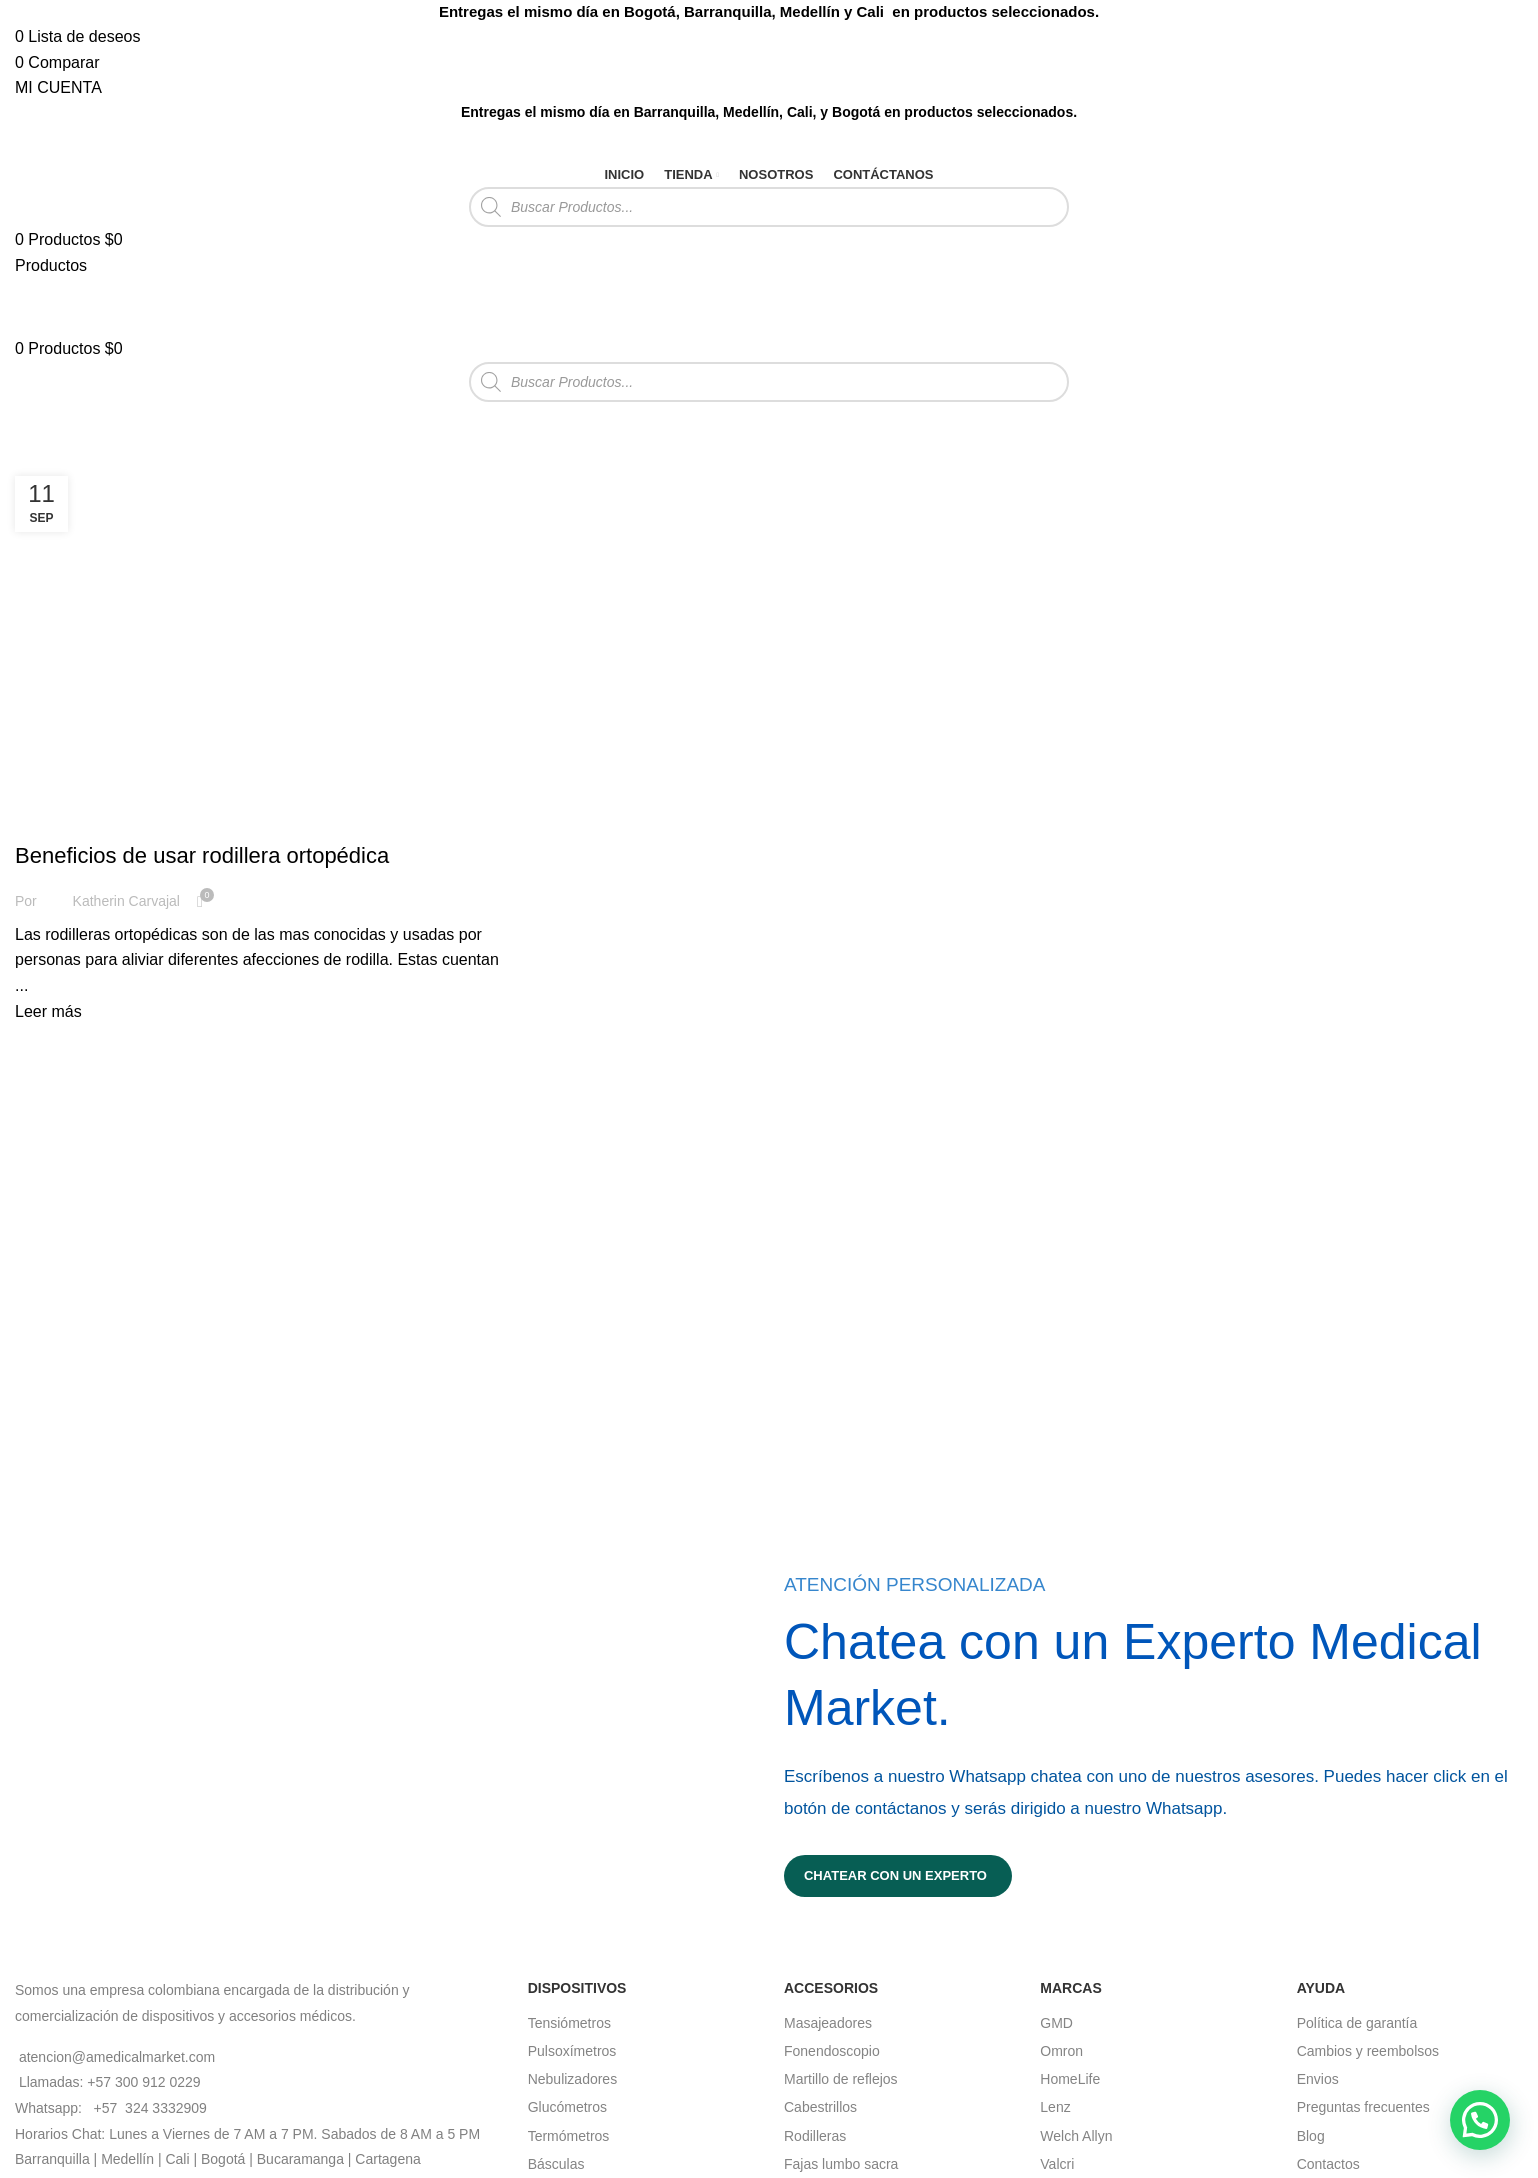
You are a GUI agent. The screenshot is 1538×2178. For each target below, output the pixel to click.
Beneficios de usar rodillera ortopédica (202, 855)
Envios (1318, 2079)
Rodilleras (815, 2136)
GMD (1056, 2023)
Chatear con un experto (895, 1875)
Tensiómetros (569, 2023)
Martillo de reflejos (841, 2079)
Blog (1311, 2136)
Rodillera (60, 820)
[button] (1480, 2120)
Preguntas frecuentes (1363, 2107)
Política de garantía (1357, 2023)
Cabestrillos (820, 2107)
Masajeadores (828, 2023)
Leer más (48, 1011)
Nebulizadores (573, 2079)
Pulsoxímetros (572, 2051)
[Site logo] (65, 141)
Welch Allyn (1076, 2136)
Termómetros (569, 2136)
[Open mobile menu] (51, 265)
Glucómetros (567, 2107)
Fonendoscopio (832, 2051)
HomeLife (1070, 2079)
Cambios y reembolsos (1368, 2051)
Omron (1061, 2051)
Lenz (1055, 2107)
